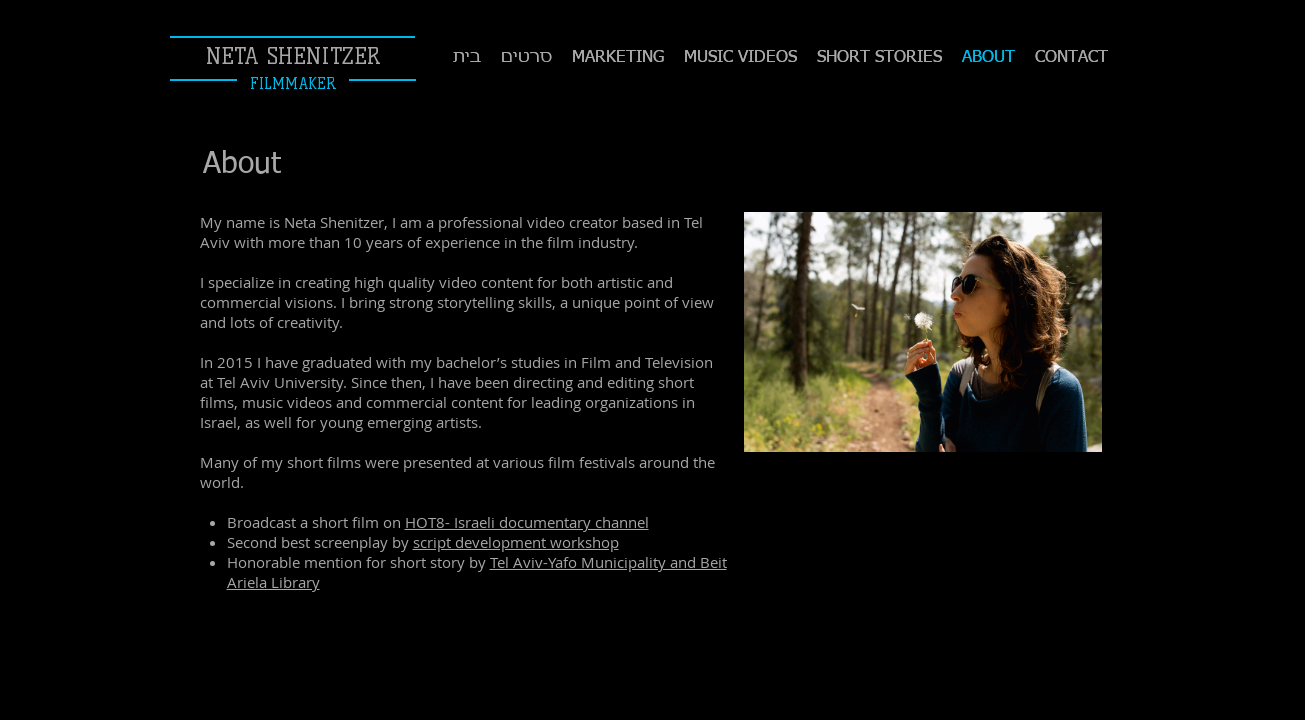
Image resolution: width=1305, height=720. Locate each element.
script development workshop (516, 542)
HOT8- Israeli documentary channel (527, 522)
